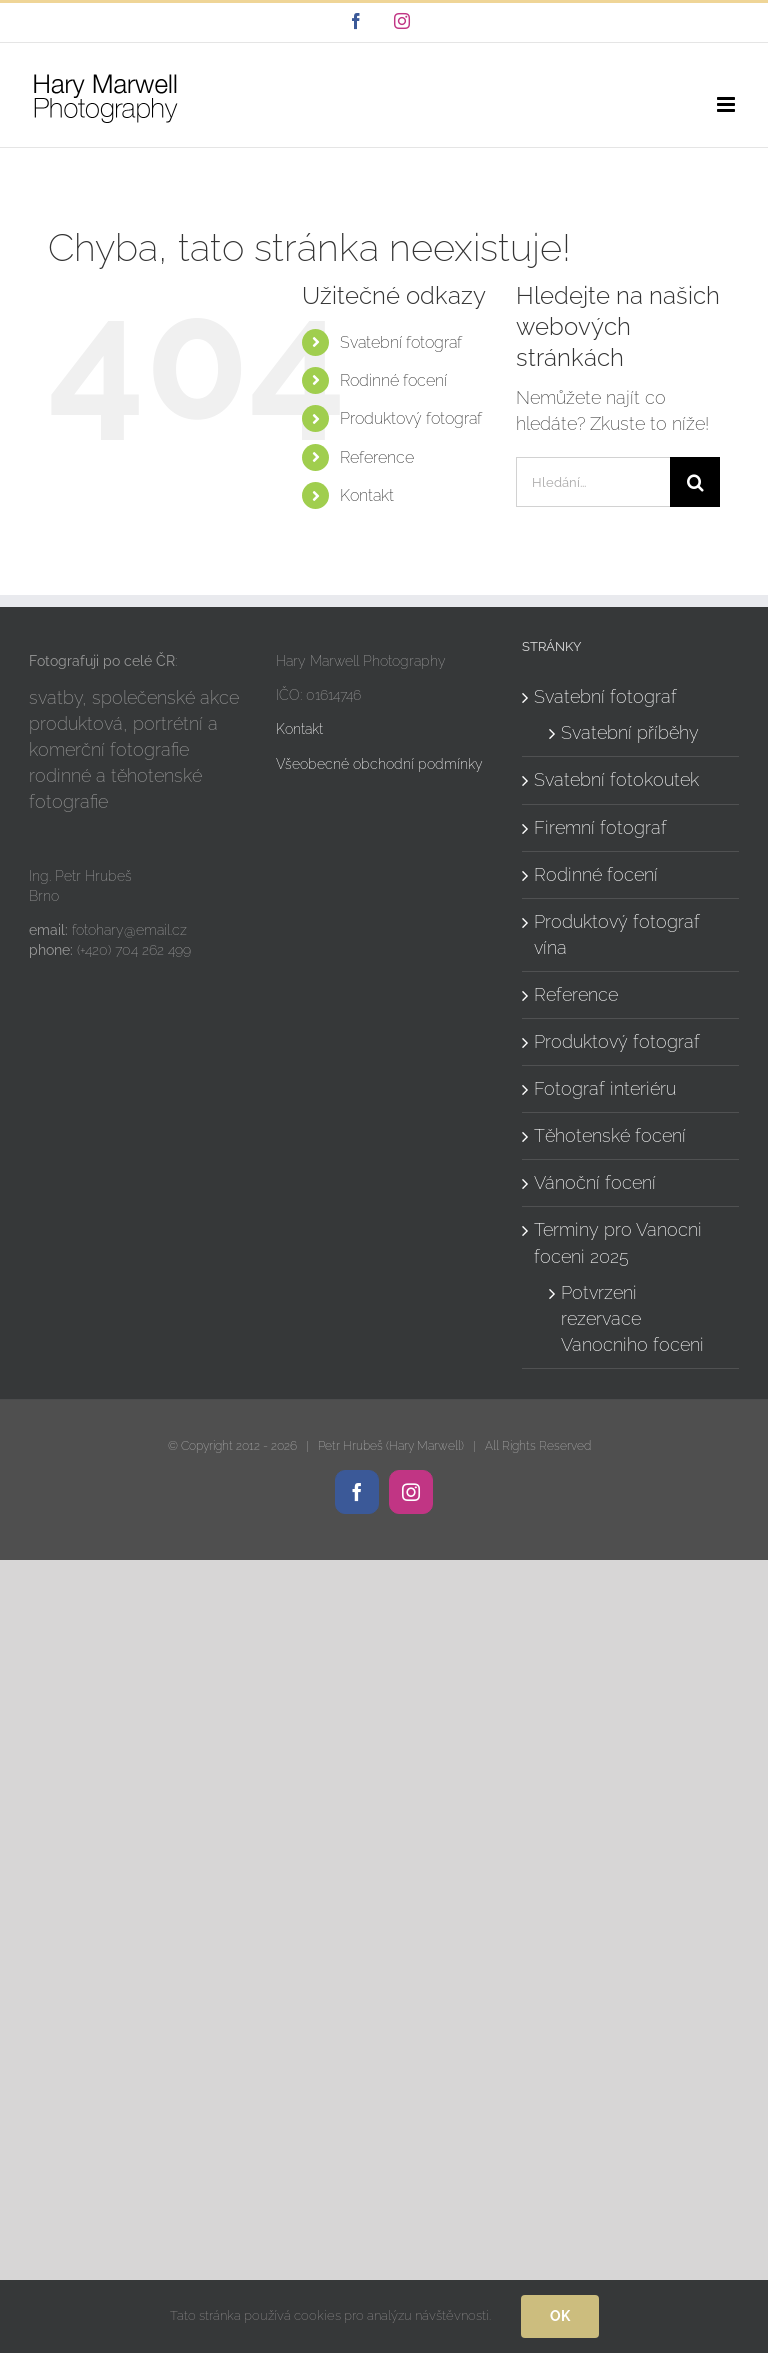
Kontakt (367, 495)
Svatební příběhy (630, 732)
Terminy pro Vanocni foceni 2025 (618, 1242)
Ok (560, 2316)
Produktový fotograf (411, 418)
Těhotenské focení (610, 1135)
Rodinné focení (393, 380)
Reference (377, 457)
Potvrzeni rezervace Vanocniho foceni (632, 1318)
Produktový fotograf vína (617, 934)
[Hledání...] (593, 482)
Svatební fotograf (401, 342)
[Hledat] (695, 482)
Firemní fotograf (600, 827)
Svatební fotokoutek (616, 779)
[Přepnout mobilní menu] (727, 104)
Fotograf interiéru (605, 1088)
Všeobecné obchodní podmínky (379, 764)
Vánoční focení (595, 1182)
